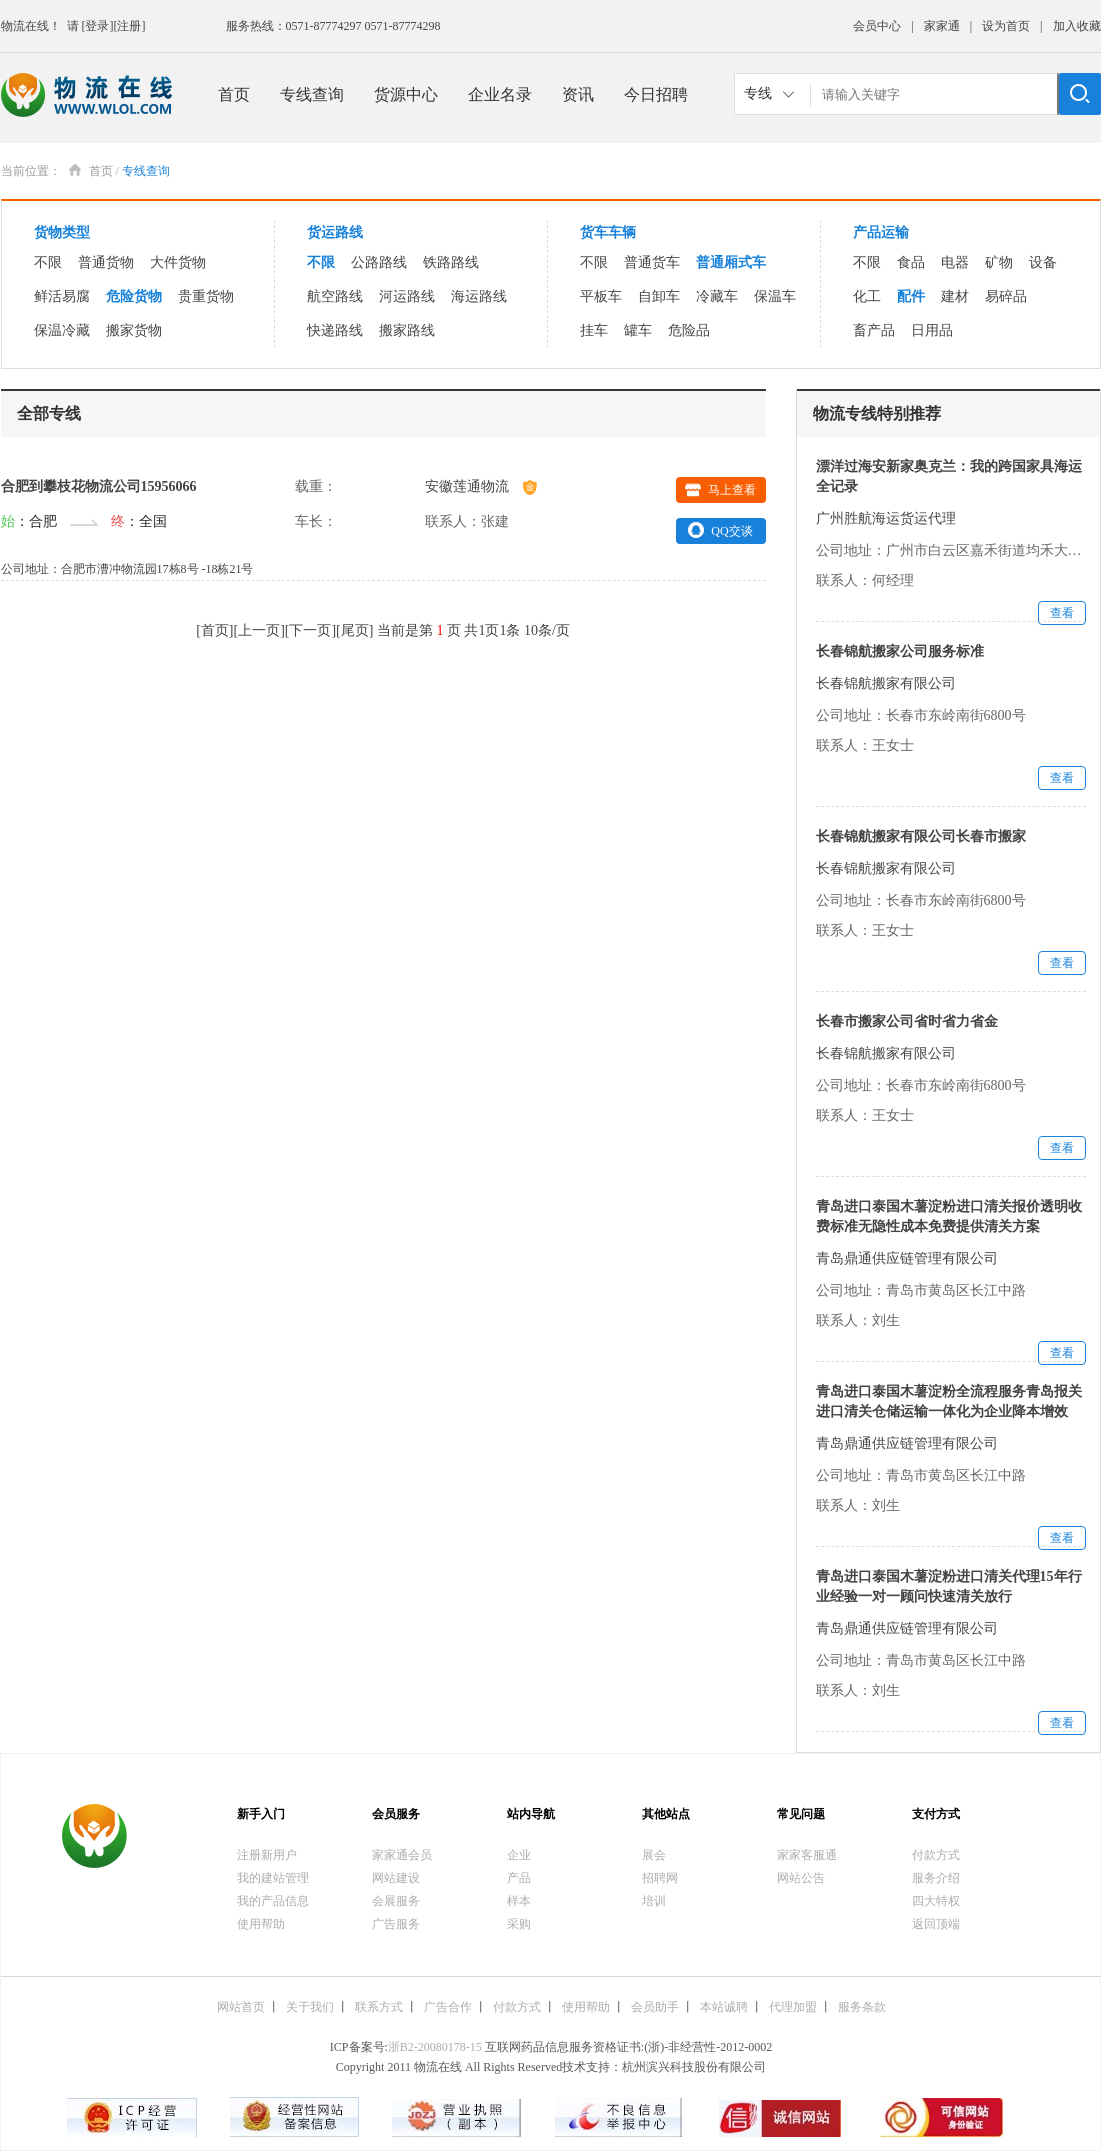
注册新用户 (267, 1855)
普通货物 (106, 262)
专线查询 (312, 94)
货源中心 (406, 94)
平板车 (601, 296)
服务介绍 (936, 1878)
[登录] (98, 26)
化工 (867, 296)
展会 (654, 1855)
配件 (911, 296)
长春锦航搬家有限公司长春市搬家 (921, 836)
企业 (519, 1855)
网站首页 (241, 2007)
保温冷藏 (62, 330)
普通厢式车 (731, 262)
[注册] (130, 26)
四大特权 (936, 1901)
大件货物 (178, 262)
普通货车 (652, 262)
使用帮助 (261, 1924)
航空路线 (335, 296)
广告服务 (396, 1924)
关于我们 (310, 2007)
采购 (519, 1924)
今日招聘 (656, 94)
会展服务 (396, 1901)
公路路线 (379, 262)
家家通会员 (402, 1855)
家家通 (942, 26)
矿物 (999, 262)
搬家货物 (134, 330)
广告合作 (448, 2007)
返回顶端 (936, 1924)
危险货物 (134, 296)
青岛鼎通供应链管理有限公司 (907, 1258)
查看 (1062, 613)
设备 (1043, 262)
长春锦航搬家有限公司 (886, 683)
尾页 (355, 630)
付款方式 (936, 1855)
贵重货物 (206, 296)
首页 (234, 94)
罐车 (638, 330)
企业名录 (500, 94)
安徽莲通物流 (481, 486)
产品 (519, 1878)
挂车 (594, 330)
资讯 (578, 94)
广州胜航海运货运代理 (886, 518)
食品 (911, 262)
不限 (48, 262)
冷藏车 (717, 296)
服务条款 (862, 2007)
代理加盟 (793, 2007)
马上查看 (720, 490)
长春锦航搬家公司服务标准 (900, 651)
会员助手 (655, 2007)
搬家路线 (407, 330)
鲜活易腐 (62, 296)
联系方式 (379, 2007)
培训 (654, 1901)
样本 (519, 1901)
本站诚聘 (724, 2007)
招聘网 (660, 1878)
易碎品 (1006, 296)
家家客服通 (807, 1855)
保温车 (775, 296)
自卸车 (659, 296)
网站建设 (396, 1878)
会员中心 (877, 26)
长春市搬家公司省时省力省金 (907, 1021)
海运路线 (479, 296)
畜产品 (874, 330)
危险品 (689, 330)
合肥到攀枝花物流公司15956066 (99, 486)
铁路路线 (451, 262)
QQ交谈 (720, 530)
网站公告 (801, 1878)
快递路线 (335, 330)
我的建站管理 (273, 1878)
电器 (955, 262)
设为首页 (1006, 26)
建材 (955, 296)
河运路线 (407, 296)
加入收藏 (1077, 26)
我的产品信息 (273, 1901)
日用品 (932, 330)
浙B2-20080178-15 (435, 2047)
